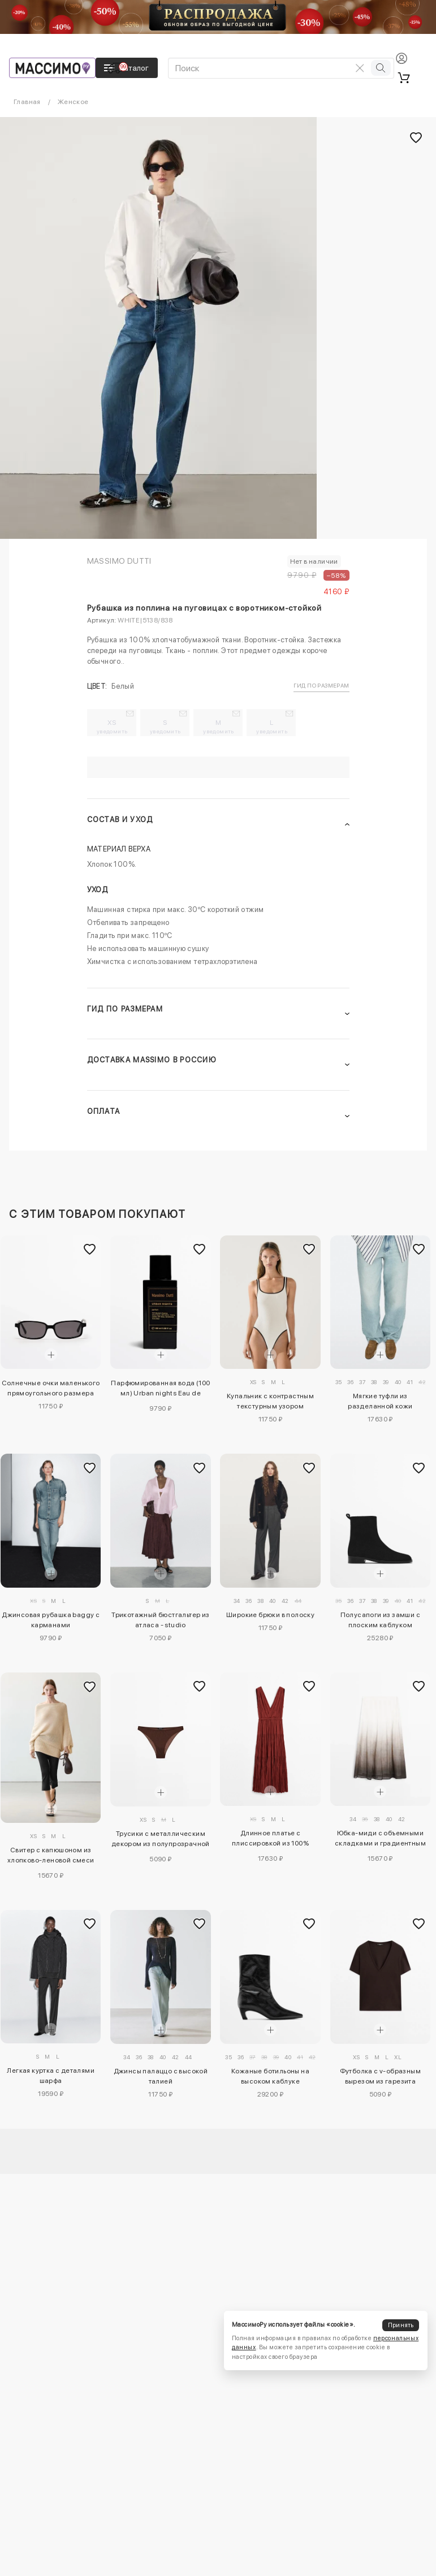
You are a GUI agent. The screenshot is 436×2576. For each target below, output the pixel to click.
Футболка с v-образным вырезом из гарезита (380, 2076)
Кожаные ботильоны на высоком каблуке (270, 2076)
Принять (401, 2325)
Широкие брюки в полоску (270, 1615)
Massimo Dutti (119, 560)
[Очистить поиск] (359, 68)
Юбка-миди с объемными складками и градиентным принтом (380, 1840)
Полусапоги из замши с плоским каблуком (380, 1620)
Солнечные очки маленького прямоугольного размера (51, 1388)
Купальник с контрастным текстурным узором (270, 1401)
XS (112, 726)
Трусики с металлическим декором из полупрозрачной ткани (160, 1840)
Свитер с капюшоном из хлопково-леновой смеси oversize (50, 1857)
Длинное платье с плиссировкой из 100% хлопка (270, 1840)
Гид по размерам (321, 685)
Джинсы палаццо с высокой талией (161, 2076)
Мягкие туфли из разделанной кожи (380, 1401)
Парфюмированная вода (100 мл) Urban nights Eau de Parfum (160, 1390)
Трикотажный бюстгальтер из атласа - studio (160, 1620)
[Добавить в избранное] (89, 1249)
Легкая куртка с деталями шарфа (50, 2076)
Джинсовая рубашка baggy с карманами (51, 1620)
